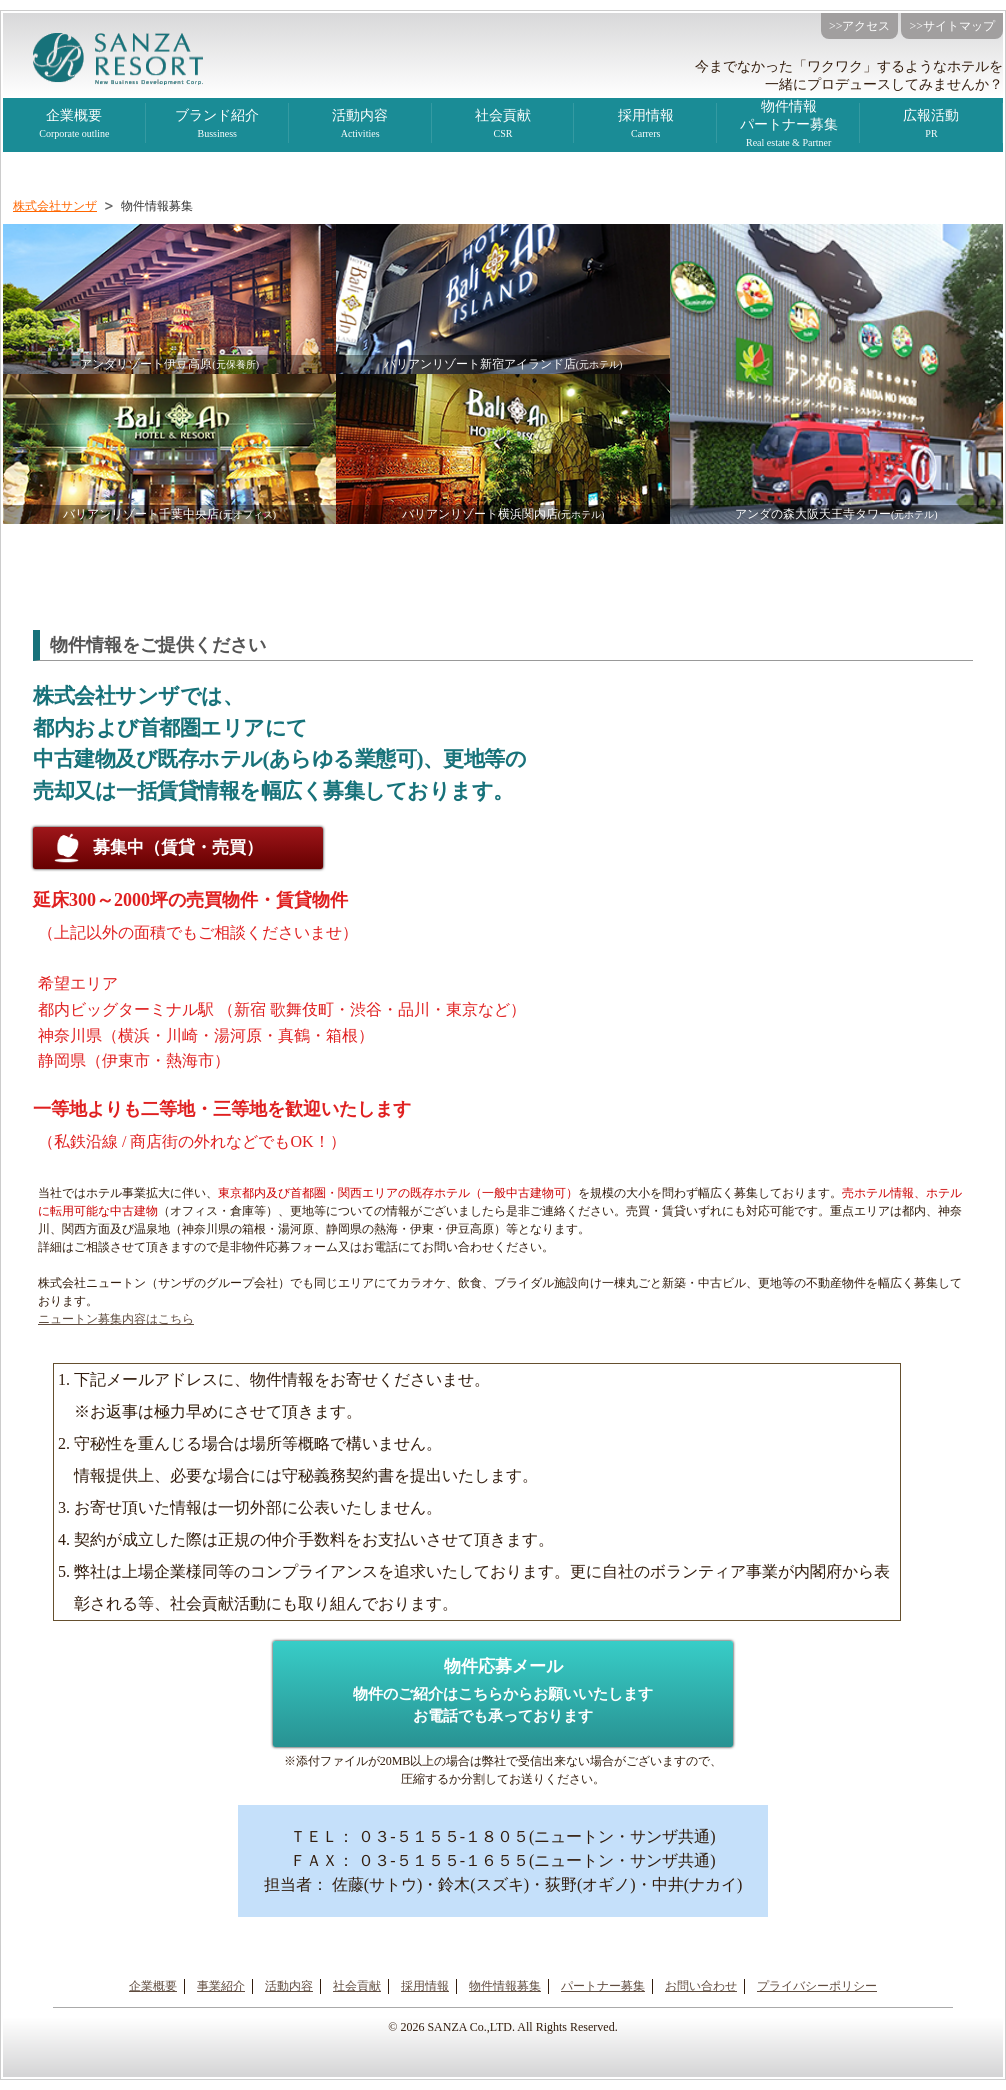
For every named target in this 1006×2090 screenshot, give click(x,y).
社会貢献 (503, 125)
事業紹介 (221, 1986)
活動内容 (289, 1986)
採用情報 (645, 125)
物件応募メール (503, 1694)
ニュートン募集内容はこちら (116, 1319)
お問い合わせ (701, 1986)
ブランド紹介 (217, 125)
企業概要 (74, 125)
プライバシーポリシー (817, 1986)
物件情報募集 (505, 1986)
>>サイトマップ (952, 26)
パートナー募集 (603, 1986)
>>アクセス (860, 26)
